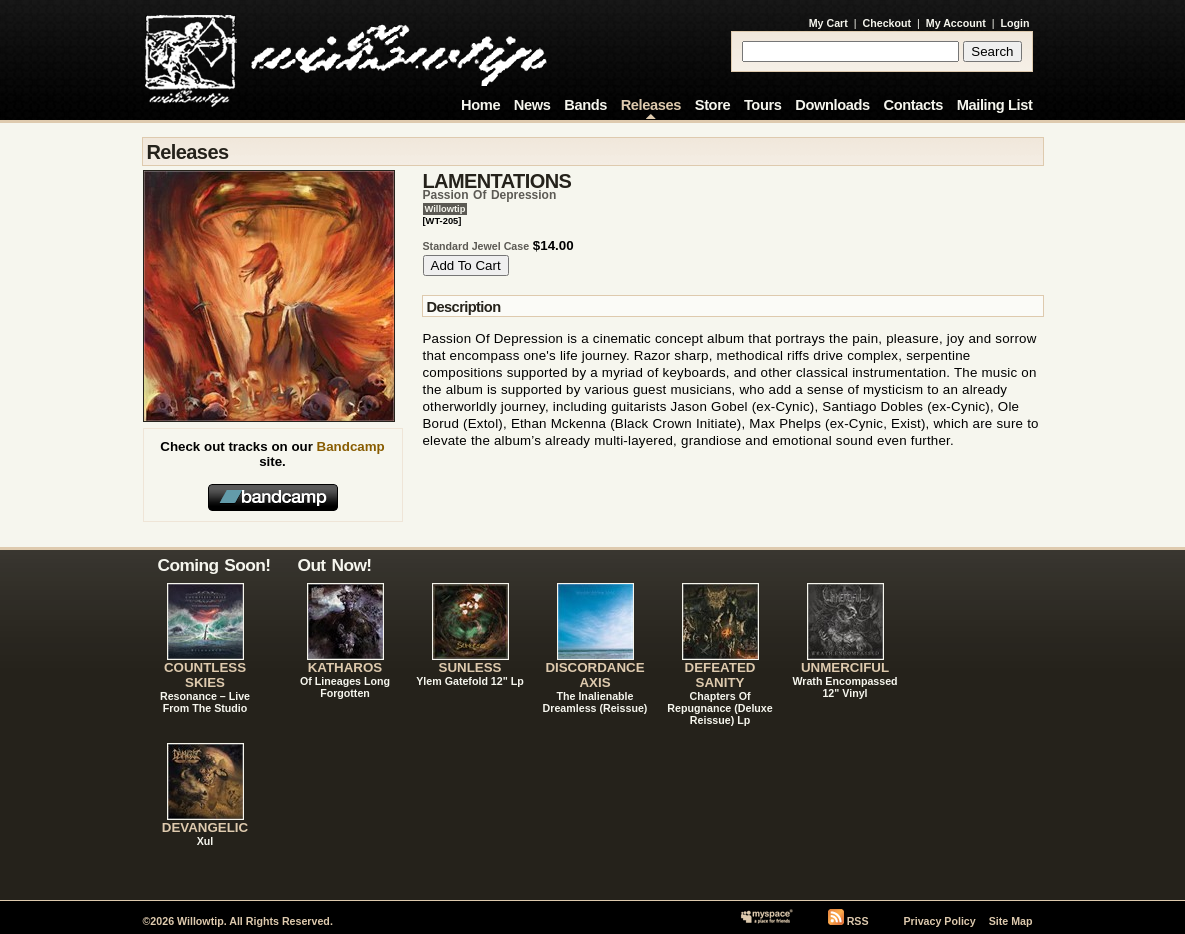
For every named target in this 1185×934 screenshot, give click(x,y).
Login (1015, 23)
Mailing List (995, 105)
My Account (956, 23)
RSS (858, 921)
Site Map (1011, 921)
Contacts (913, 105)
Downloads (832, 105)
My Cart (828, 23)
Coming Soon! (214, 565)
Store (712, 105)
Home (480, 105)
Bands (585, 105)
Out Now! (335, 565)
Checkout (887, 23)
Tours (763, 105)
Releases (651, 105)
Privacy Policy (939, 921)
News (532, 105)
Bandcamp (351, 446)
